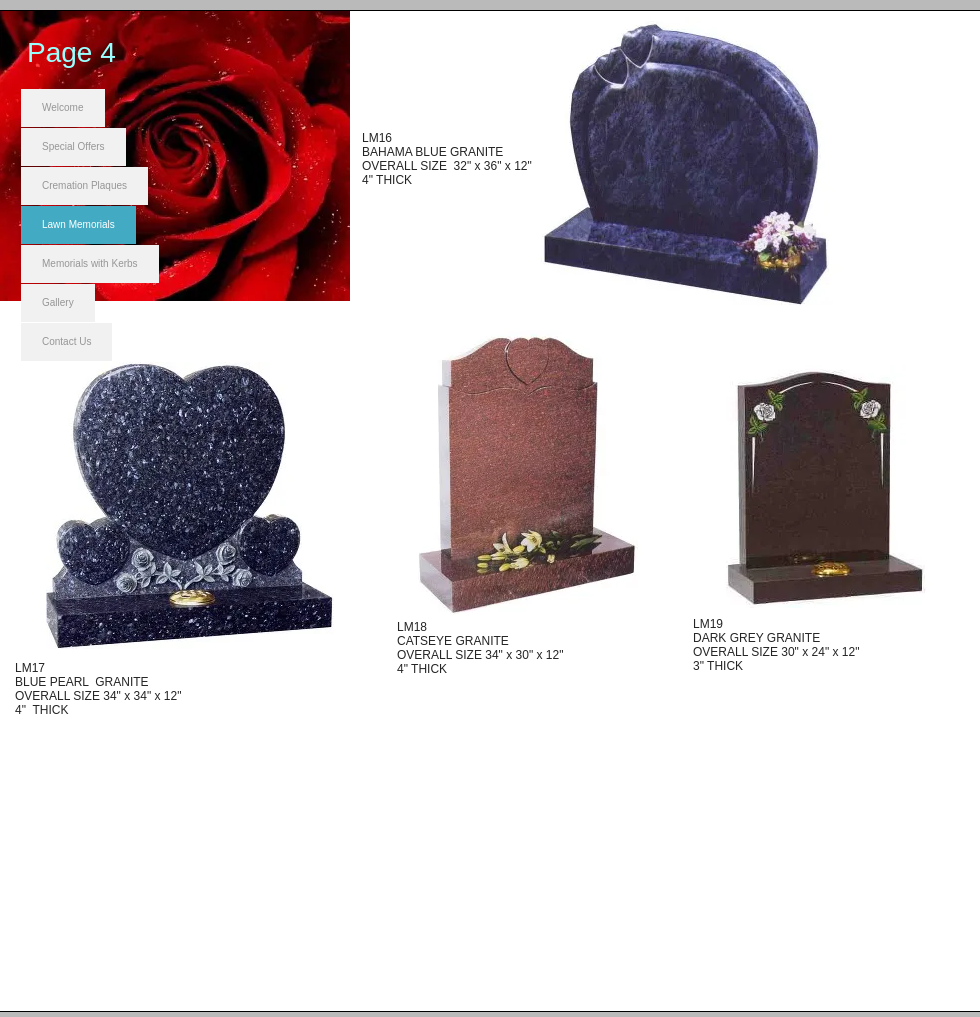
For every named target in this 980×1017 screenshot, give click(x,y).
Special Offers (73, 146)
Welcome (63, 107)
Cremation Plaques (84, 185)
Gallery (58, 302)
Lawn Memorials (78, 224)
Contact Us (66, 341)
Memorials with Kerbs (90, 263)
